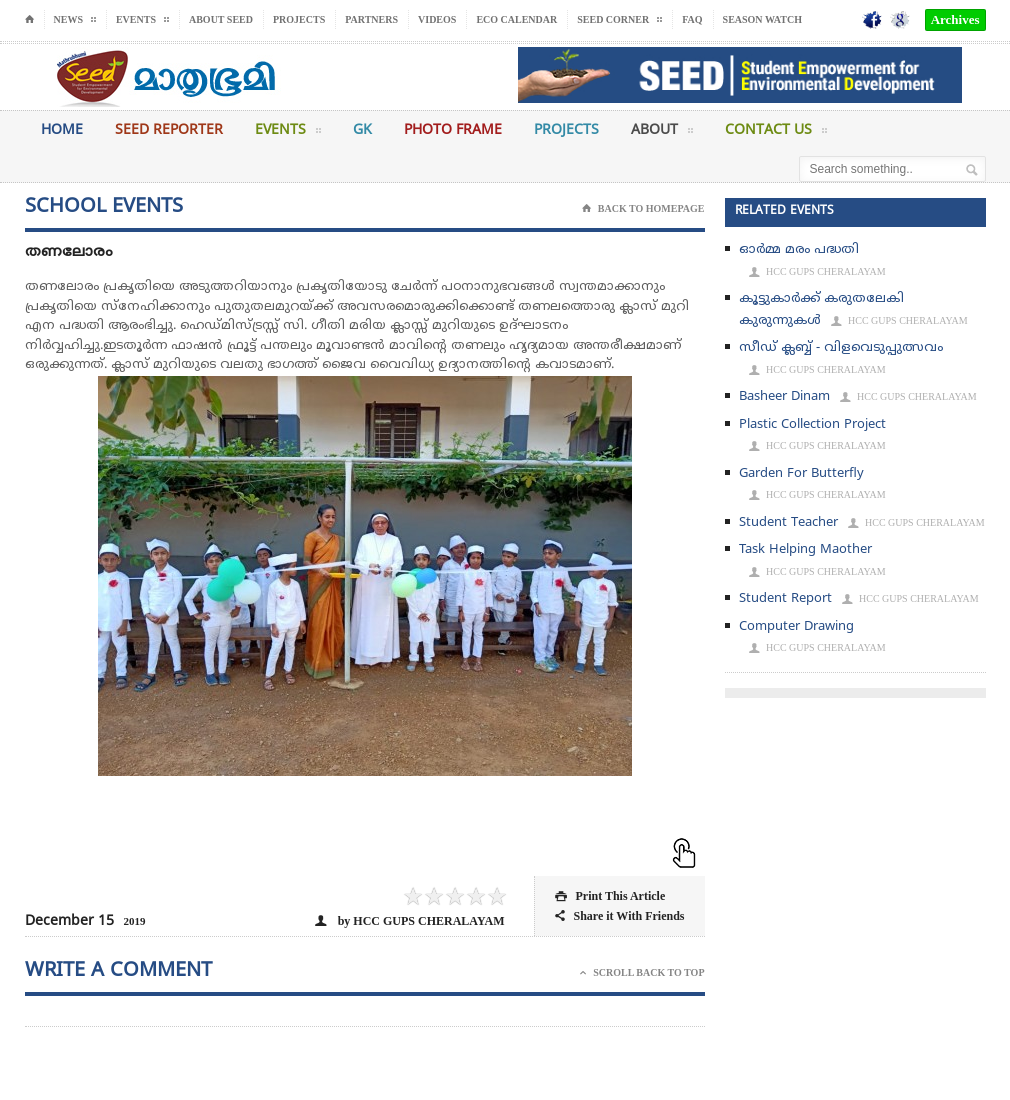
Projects (299, 19)
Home (62, 130)
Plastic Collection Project (812, 425)
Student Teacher (788, 523)
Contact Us (776, 134)
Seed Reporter (169, 130)
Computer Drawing (796, 627)
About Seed (221, 19)
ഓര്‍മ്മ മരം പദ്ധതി (799, 250)
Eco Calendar (516, 19)
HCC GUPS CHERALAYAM (817, 272)
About (662, 134)
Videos (437, 19)
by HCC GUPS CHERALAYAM (410, 921)
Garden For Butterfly (801, 474)
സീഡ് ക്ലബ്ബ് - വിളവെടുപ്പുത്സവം (841, 348)
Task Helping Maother (805, 550)
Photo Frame (453, 130)
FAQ (692, 19)
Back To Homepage (643, 209)
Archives (955, 19)
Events (288, 134)
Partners (371, 19)
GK (362, 130)
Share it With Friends (619, 916)
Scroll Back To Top (642, 973)
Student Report (785, 599)
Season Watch (762, 19)
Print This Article (610, 896)
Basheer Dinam (784, 397)
